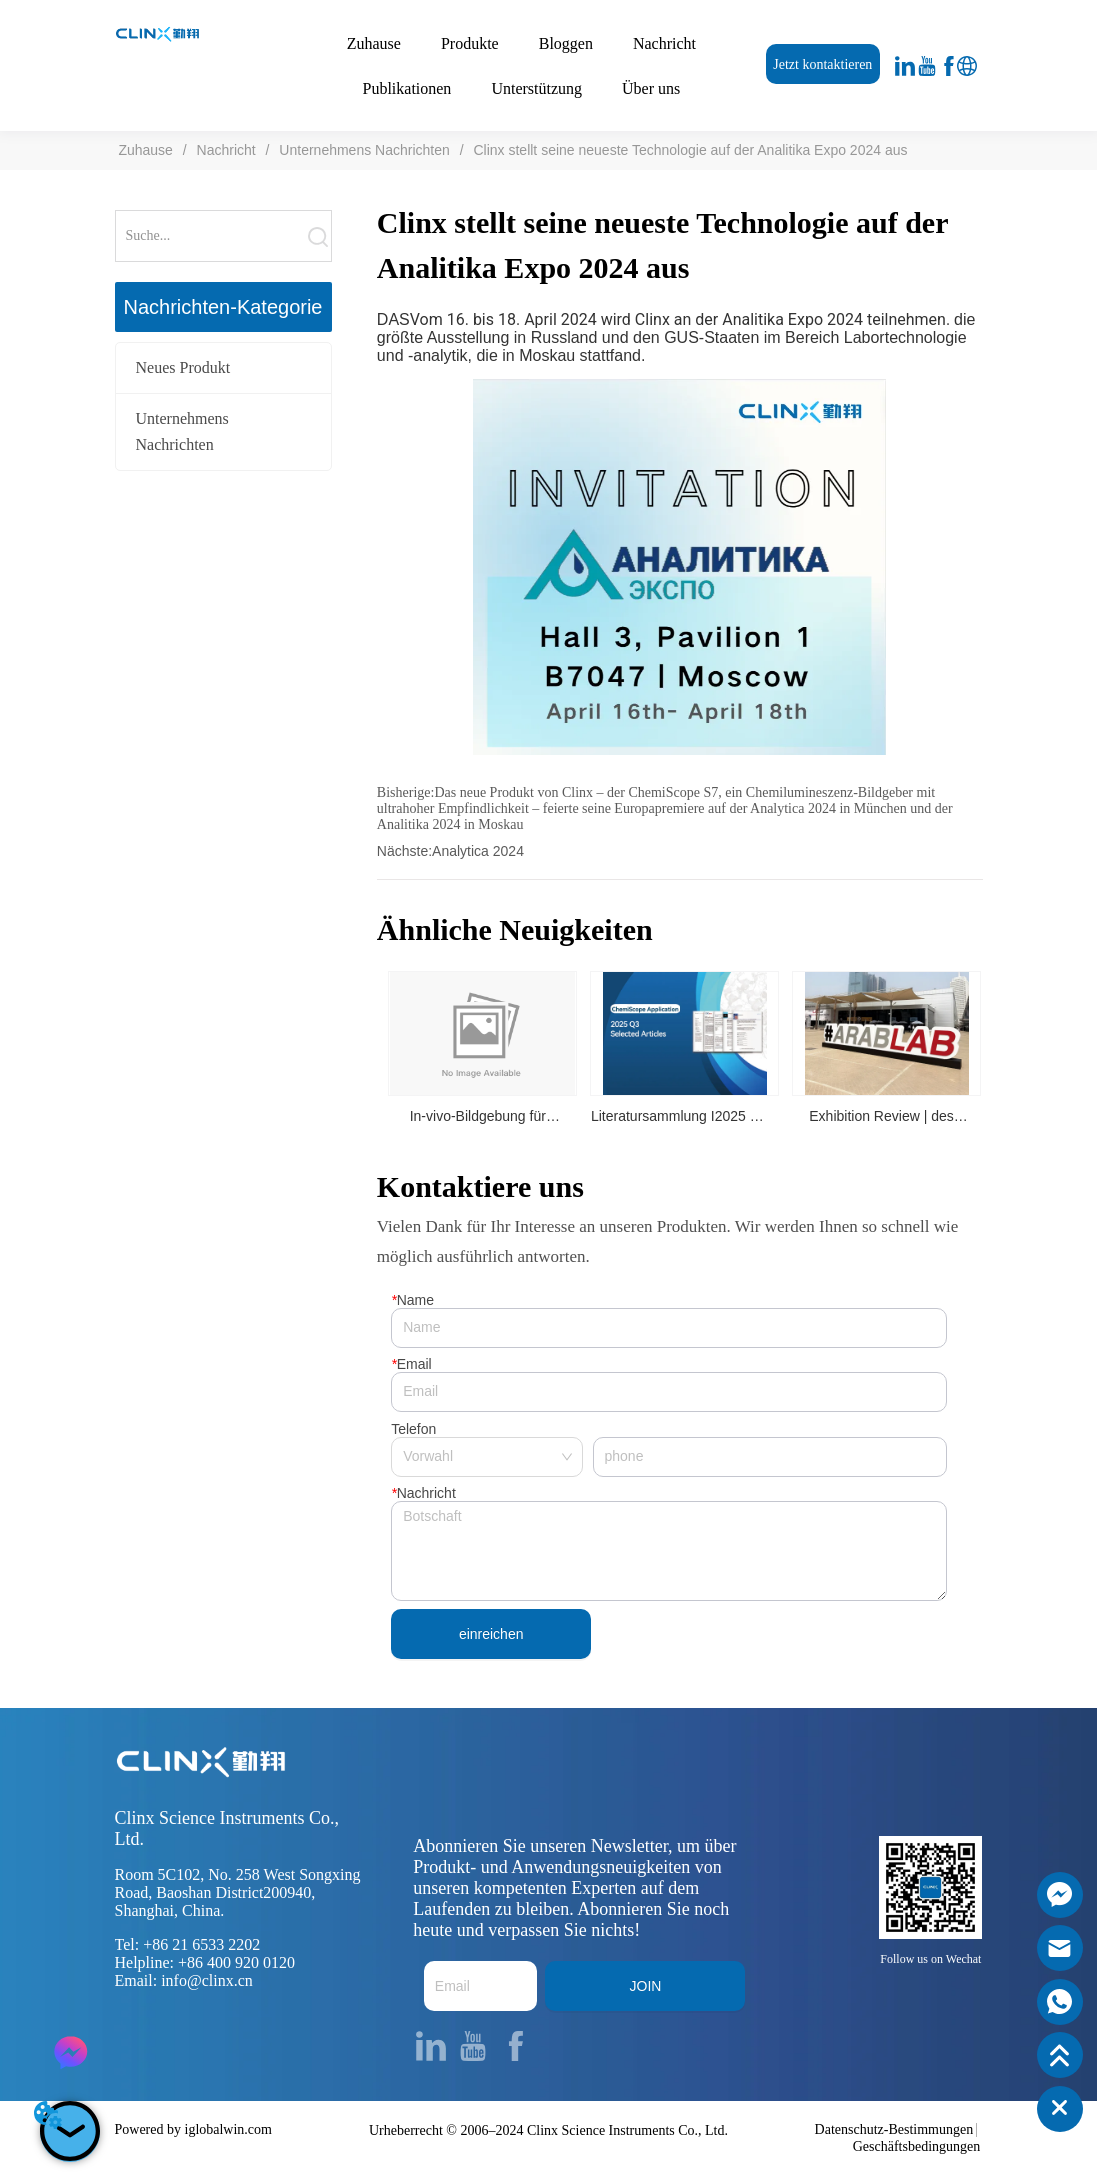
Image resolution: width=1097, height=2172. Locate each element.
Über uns (651, 88)
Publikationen (406, 88)
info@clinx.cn (207, 1980)
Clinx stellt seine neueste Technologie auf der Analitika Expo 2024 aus (689, 150)
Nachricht (664, 43)
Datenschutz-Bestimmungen (894, 2129)
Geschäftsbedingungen (917, 2146)
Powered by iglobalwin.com (193, 2129)
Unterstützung (536, 88)
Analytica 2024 (478, 851)
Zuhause (374, 43)
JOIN (646, 1986)
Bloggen (566, 43)
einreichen (491, 1634)
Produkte (470, 43)
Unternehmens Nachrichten (364, 150)
